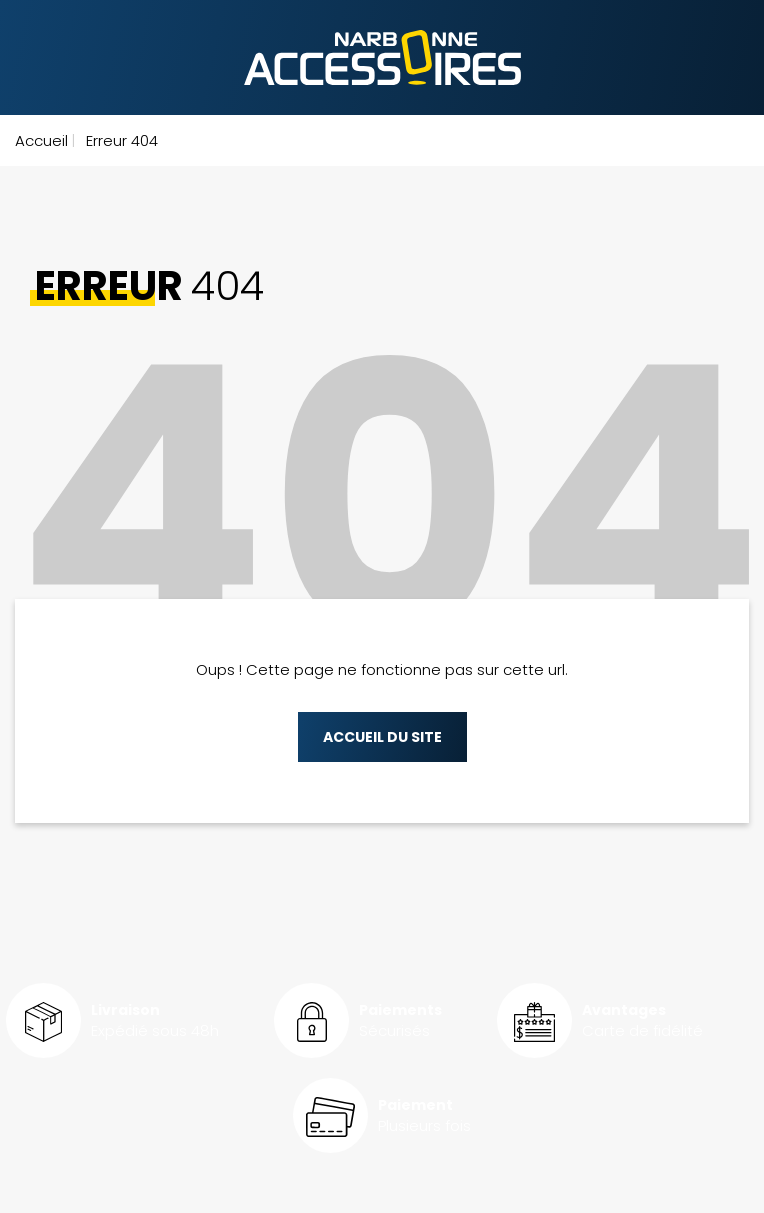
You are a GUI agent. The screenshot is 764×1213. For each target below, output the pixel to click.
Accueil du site (382, 737)
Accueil (41, 140)
